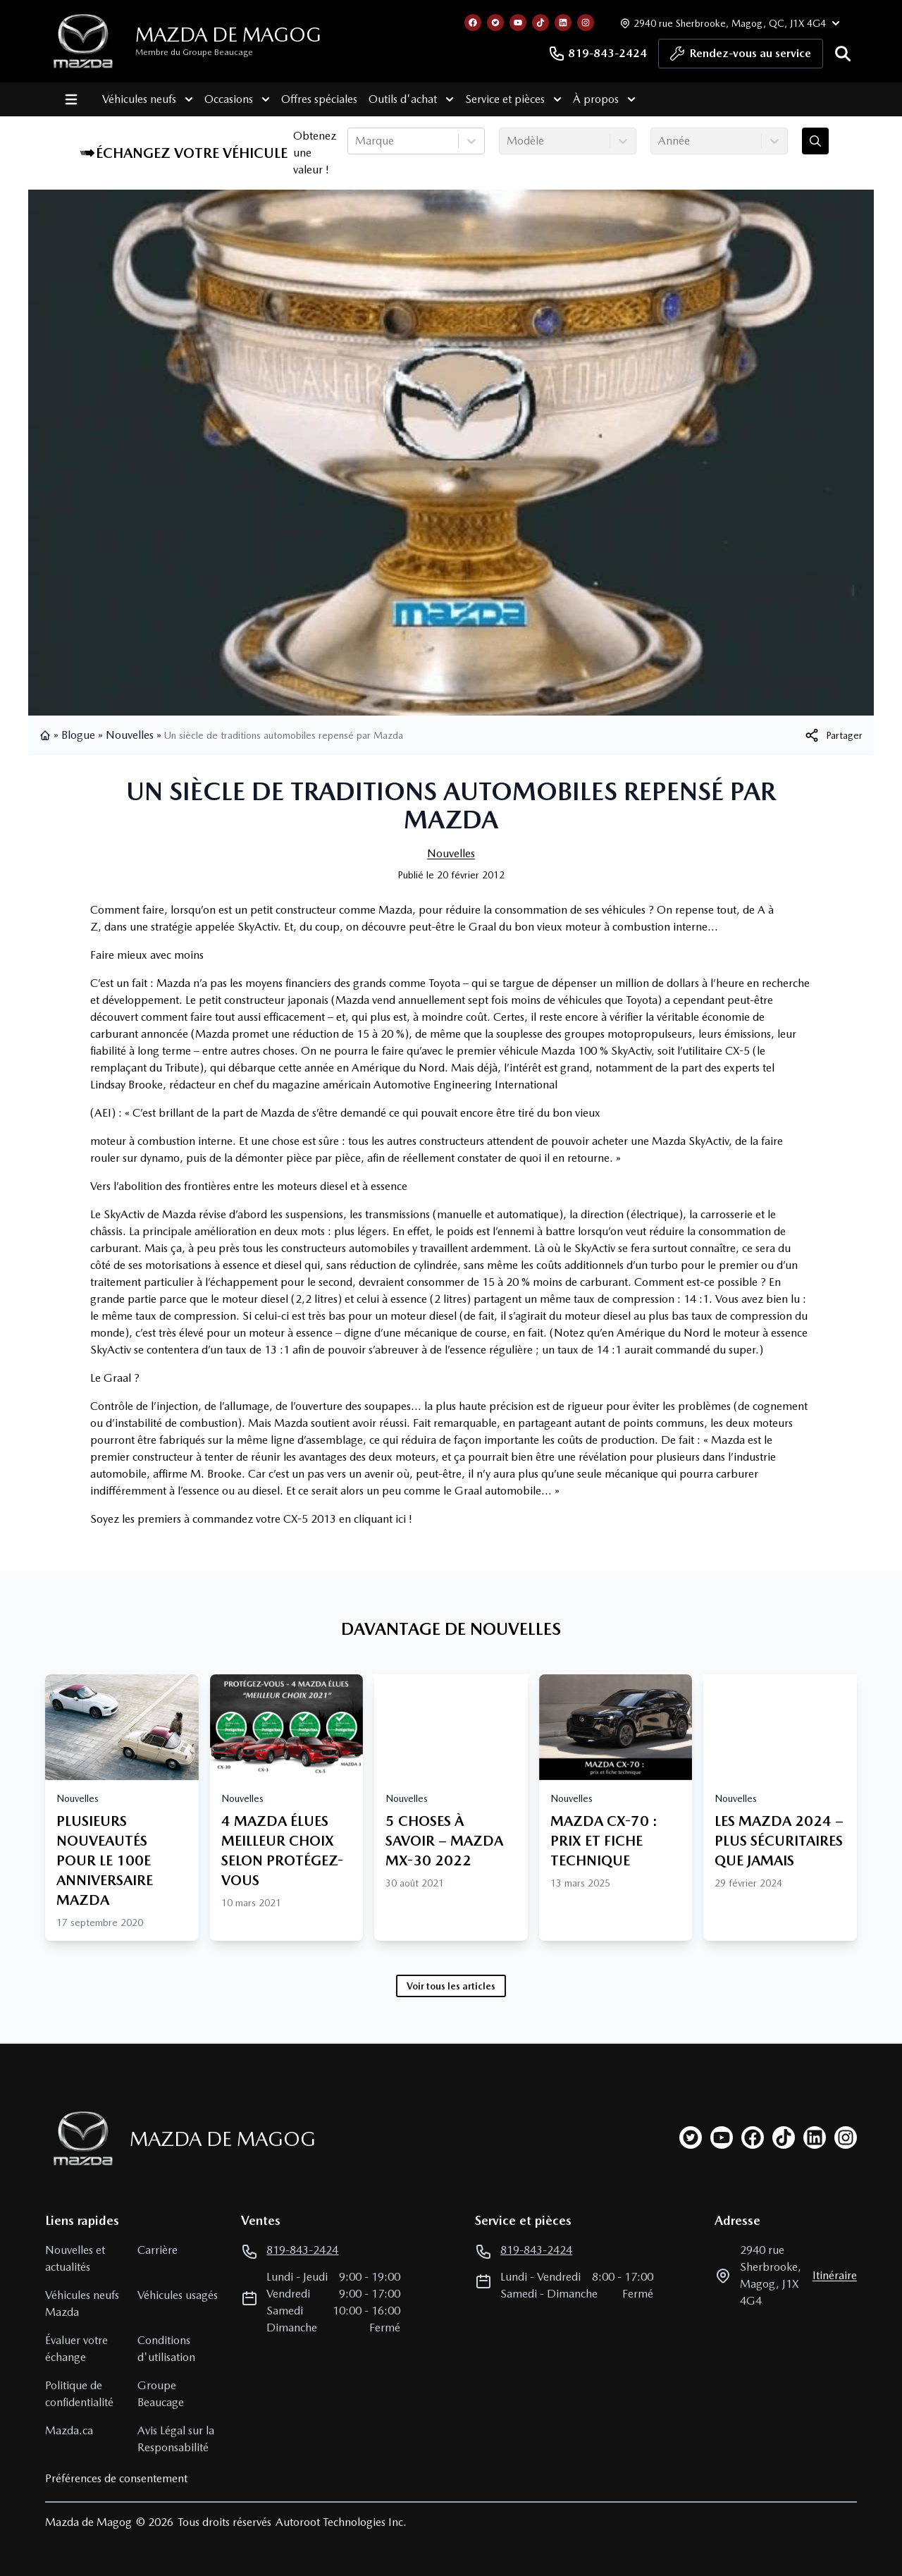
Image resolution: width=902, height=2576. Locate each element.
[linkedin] (814, 2137)
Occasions (225, 99)
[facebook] (752, 2137)
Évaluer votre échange (76, 2348)
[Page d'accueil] (79, 2138)
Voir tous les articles (451, 1986)
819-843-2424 (597, 53)
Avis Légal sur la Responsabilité (175, 2439)
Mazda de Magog (228, 35)
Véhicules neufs (135, 99)
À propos (592, 99)
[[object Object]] (833, 735)
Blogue (78, 735)
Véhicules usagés (177, 2295)
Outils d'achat (399, 99)
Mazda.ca (69, 2430)
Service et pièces (501, 99)
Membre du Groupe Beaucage (194, 52)
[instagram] (845, 2137)
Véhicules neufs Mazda (82, 2303)
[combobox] (356, 141)
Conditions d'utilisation (166, 2348)
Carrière (157, 2250)
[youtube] (721, 2137)
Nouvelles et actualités (75, 2258)
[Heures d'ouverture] (728, 23)
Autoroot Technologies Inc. (341, 2522)
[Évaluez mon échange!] (815, 141)
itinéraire (835, 2275)
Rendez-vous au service (740, 57)
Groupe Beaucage (160, 2394)
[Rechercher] (843, 53)
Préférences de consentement (116, 2478)
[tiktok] (783, 2137)
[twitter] (690, 2137)
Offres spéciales (307, 99)
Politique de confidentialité (79, 2394)
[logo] (83, 41)
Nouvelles (130, 735)
